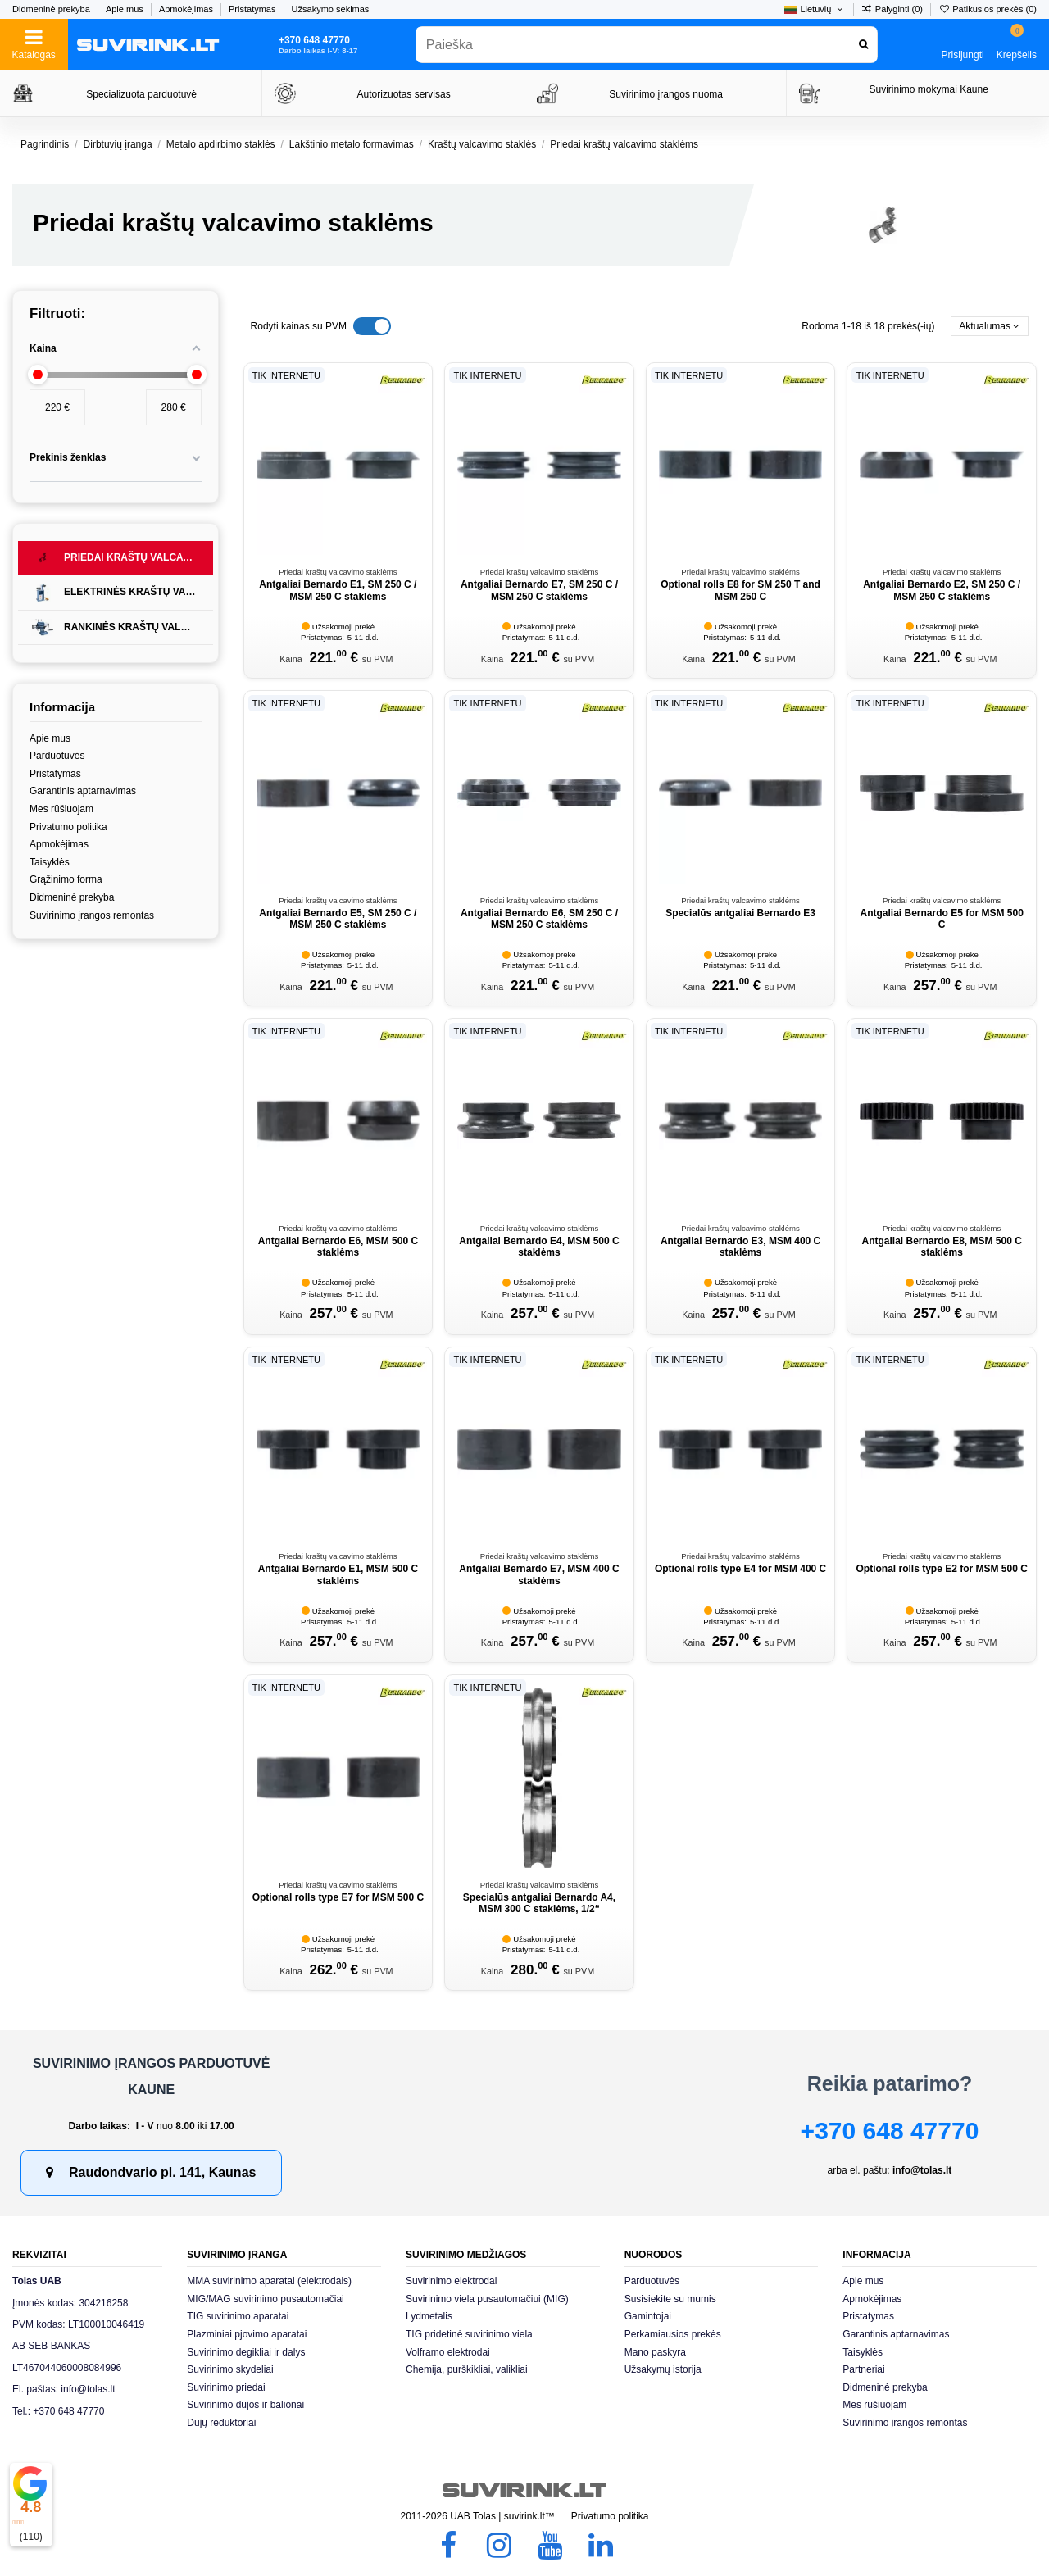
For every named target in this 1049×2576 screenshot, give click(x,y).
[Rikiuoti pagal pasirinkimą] (990, 326)
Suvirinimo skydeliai (230, 2369)
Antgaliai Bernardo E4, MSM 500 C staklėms (539, 1246)
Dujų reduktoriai (221, 2422)
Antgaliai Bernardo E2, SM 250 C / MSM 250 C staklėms (941, 590)
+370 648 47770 (890, 2130)
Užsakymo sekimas (331, 9)
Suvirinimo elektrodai (451, 2281)
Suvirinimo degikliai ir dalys (246, 2352)
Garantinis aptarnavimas (83, 791)
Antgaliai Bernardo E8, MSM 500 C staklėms (941, 1246)
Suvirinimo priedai (226, 2387)
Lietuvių (814, 9)
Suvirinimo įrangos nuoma (666, 94)
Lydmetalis (429, 2316)
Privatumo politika (68, 827)
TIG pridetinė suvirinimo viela (469, 2334)
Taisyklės (50, 862)
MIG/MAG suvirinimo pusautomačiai (265, 2299)
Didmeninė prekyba (52, 9)
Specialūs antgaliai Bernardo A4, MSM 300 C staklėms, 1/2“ (539, 1903)
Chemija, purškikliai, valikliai (467, 2369)
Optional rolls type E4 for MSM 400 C (740, 1568)
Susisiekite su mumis (670, 2299)
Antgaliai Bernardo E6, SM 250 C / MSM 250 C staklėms (539, 918)
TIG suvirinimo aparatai (237, 2316)
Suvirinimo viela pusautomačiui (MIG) (487, 2299)
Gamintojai (647, 2316)
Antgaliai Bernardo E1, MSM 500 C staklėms (338, 1574)
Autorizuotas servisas (404, 94)
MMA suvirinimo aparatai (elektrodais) (269, 2281)
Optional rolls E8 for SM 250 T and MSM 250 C (740, 590)
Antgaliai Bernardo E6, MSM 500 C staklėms (338, 1246)
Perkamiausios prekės (672, 2334)
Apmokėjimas (187, 9)
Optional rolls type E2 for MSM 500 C (941, 1568)
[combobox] (647, 44)
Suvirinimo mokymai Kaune (928, 89)
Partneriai (863, 2369)
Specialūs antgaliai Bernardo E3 (740, 913)
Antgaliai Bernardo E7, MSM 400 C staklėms (539, 1574)
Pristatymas (254, 9)
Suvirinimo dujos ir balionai (245, 2404)
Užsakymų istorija (663, 2369)
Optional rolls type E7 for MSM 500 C (338, 1897)
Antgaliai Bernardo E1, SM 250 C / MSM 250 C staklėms (337, 590)
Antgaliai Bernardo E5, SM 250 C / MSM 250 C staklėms (337, 918)
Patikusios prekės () (987, 9)
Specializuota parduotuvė (141, 94)
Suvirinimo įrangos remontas (92, 915)
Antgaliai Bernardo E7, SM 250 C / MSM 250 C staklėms (539, 590)
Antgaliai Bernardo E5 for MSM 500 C (941, 918)
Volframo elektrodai (448, 2352)
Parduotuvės (57, 755)
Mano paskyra (655, 2352)
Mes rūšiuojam (61, 809)
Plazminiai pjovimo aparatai (247, 2334)
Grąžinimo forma (66, 879)
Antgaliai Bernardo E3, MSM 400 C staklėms (740, 1246)
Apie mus (126, 9)
